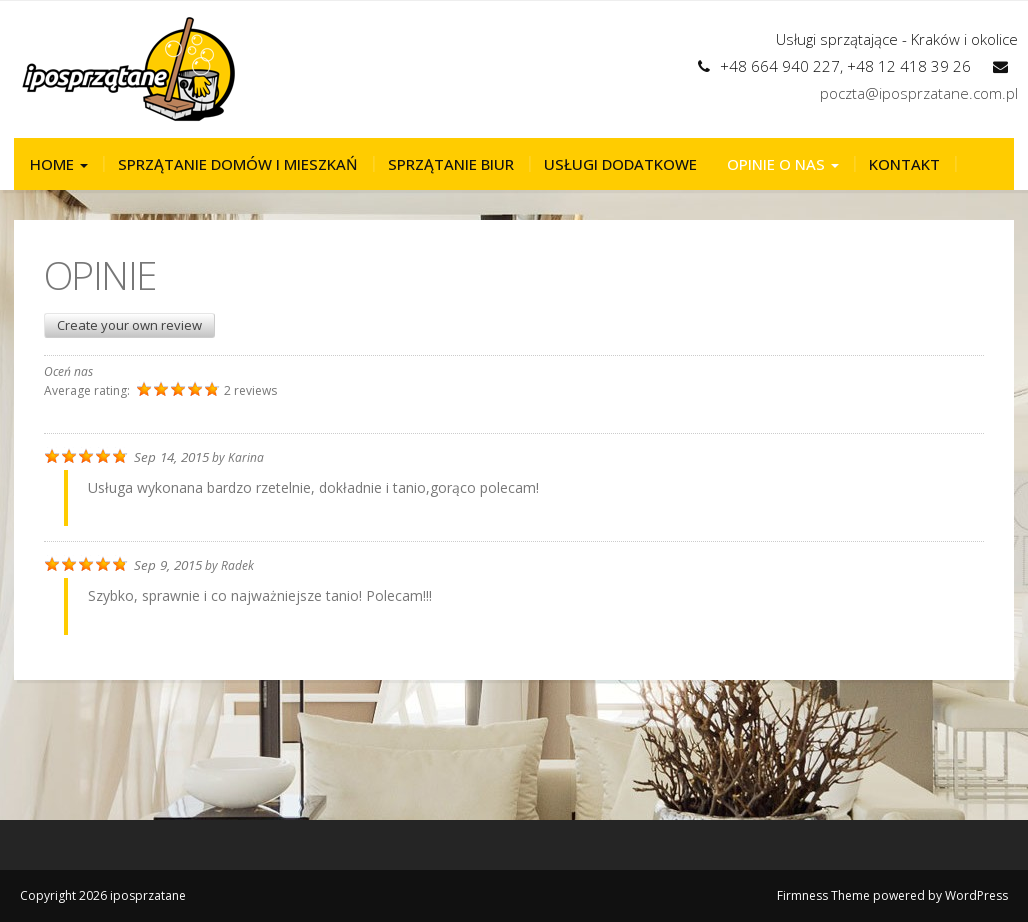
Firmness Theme (823, 895)
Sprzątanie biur (451, 164)
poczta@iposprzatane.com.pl (919, 93)
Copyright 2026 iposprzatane (103, 895)
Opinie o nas (783, 164)
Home (59, 164)
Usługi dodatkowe (620, 164)
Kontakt (904, 164)
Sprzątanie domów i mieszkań (238, 164)
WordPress (976, 895)
